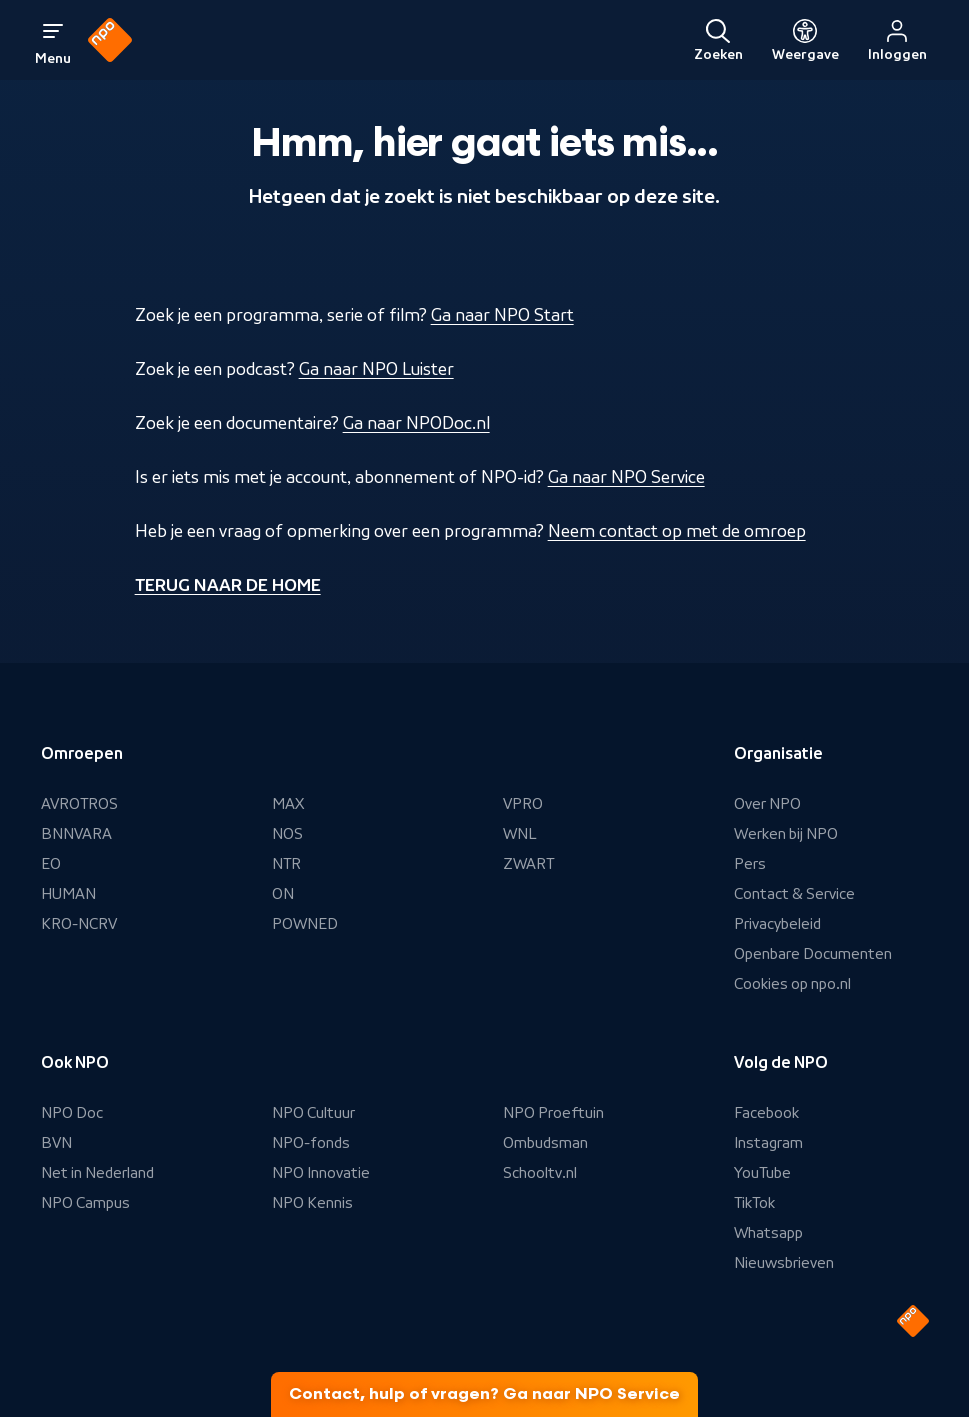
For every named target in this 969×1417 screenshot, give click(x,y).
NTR (286, 864)
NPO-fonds (311, 1143)
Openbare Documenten (813, 954)
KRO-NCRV (79, 924)
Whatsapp (768, 1233)
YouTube (762, 1173)
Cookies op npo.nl (792, 984)
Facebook (766, 1113)
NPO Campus (85, 1203)
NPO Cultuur (313, 1113)
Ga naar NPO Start (502, 315)
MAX (288, 804)
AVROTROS (79, 804)
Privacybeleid (777, 924)
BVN (56, 1143)
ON (283, 894)
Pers (750, 864)
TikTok (754, 1203)
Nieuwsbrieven (784, 1263)
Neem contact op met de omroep (677, 531)
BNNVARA (76, 834)
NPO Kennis (312, 1203)
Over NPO (767, 804)
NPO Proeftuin (553, 1113)
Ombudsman (545, 1143)
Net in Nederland (97, 1173)
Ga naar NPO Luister (376, 369)
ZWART (528, 864)
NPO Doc (72, 1113)
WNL (520, 834)
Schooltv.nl (540, 1173)
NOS (287, 834)
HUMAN (68, 894)
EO (51, 864)
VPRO (523, 804)
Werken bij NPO (786, 834)
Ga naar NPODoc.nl (416, 423)
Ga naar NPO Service (626, 477)
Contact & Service (794, 894)
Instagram (768, 1143)
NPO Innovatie (321, 1173)
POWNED (305, 924)
